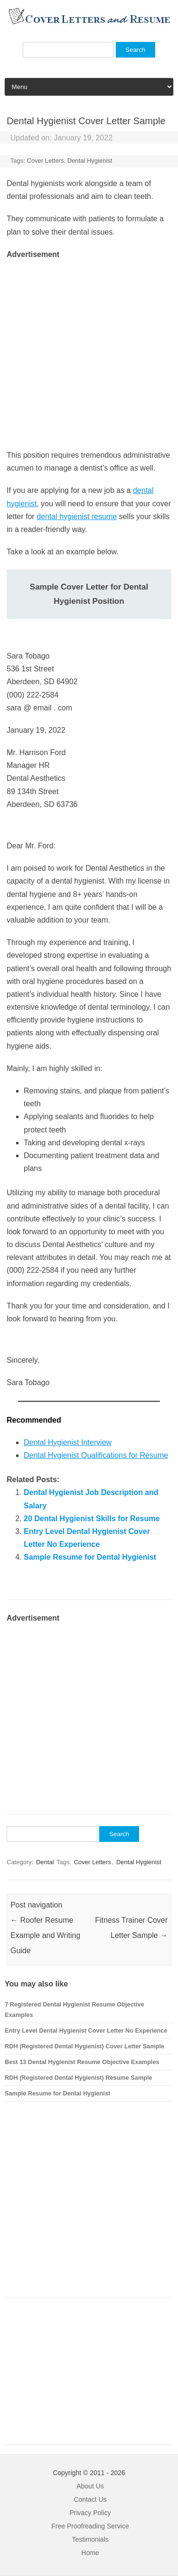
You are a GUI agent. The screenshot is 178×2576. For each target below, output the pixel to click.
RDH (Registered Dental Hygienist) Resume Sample (78, 2077)
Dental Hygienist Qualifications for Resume (96, 1455)
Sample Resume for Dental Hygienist (90, 1557)
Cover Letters (45, 160)
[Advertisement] (89, 350)
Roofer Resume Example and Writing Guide (45, 1935)
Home (90, 2552)
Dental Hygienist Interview (68, 1442)
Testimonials (90, 2539)
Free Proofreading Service (90, 2526)
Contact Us (90, 2499)
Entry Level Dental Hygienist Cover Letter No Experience (86, 2030)
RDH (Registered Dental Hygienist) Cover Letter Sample (84, 2046)
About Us (90, 2486)
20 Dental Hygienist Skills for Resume (91, 1518)
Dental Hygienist (89, 160)
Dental (45, 1862)
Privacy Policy (90, 2513)
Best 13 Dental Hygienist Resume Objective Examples (82, 2061)
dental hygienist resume (77, 516)
